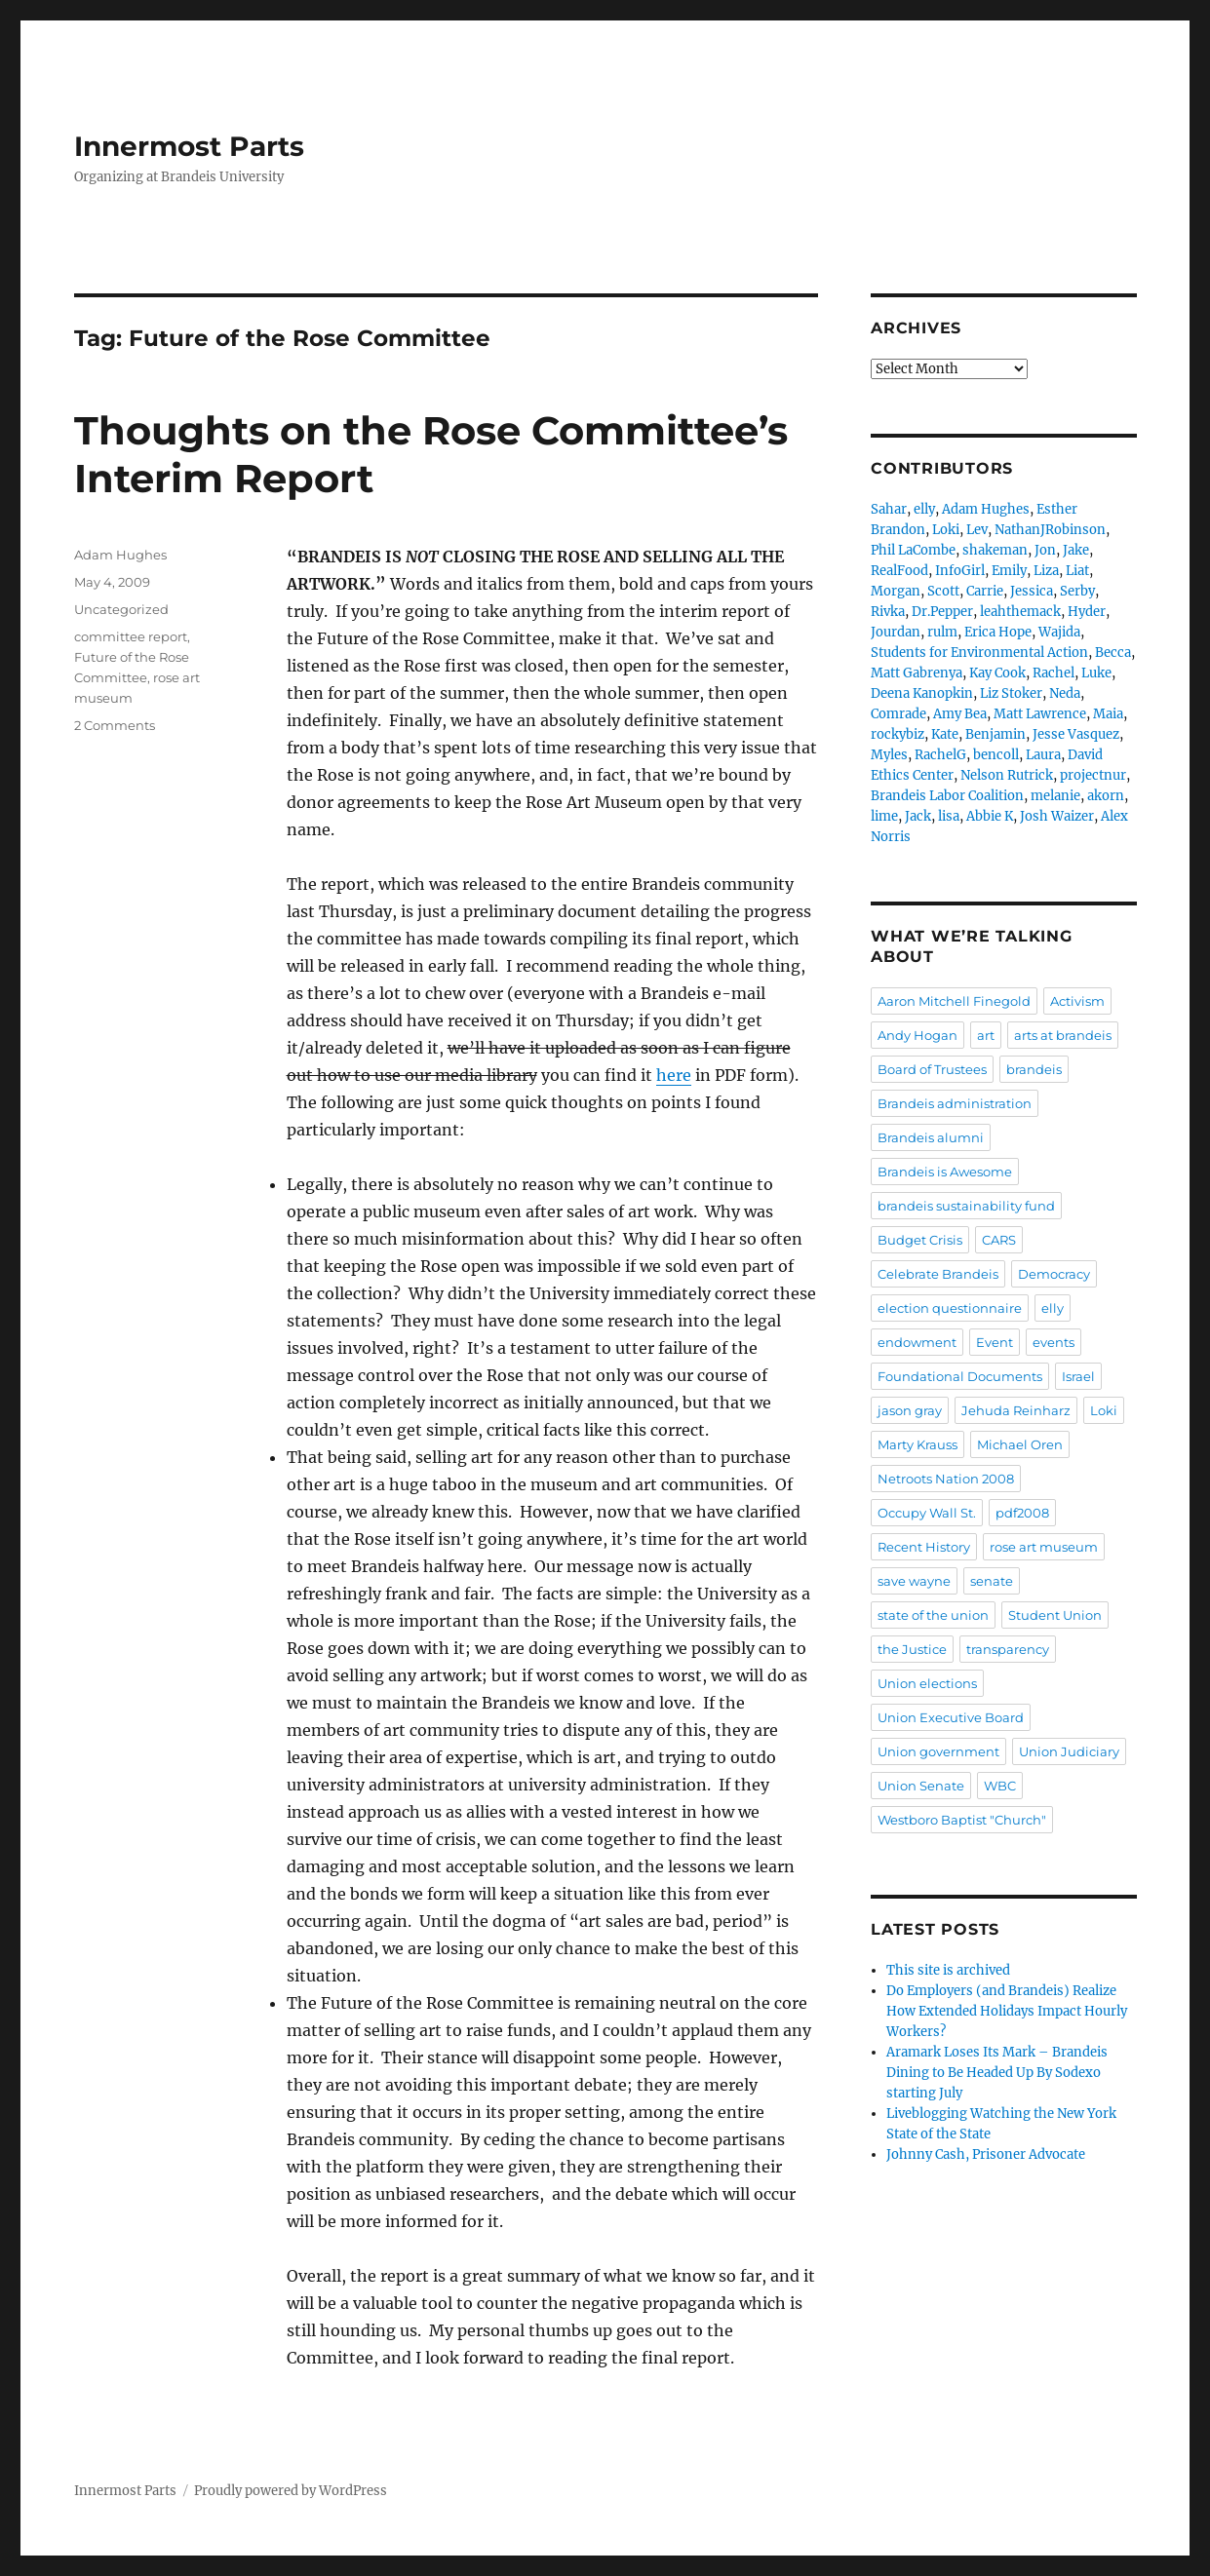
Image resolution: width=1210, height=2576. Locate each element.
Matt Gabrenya (916, 673)
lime (884, 816)
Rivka (888, 611)
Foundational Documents (960, 1376)
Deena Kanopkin (922, 693)
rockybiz (897, 734)
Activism (1077, 1001)
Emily (1009, 570)
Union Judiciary (1069, 1751)
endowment (917, 1342)
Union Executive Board (951, 1717)
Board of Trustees (932, 1069)
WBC (1000, 1785)
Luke (1096, 673)
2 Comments (114, 725)
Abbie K (989, 816)
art (986, 1035)
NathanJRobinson (1050, 529)
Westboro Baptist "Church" (962, 1819)
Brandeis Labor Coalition (947, 796)
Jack (918, 816)
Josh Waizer (1057, 816)
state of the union (933, 1615)
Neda (1064, 693)
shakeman (995, 550)
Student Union (1055, 1615)
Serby (1077, 591)
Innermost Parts (189, 146)
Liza (1046, 570)
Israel (1078, 1376)
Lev (977, 529)
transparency (1007, 1649)
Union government (938, 1751)
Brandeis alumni (931, 1137)
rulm (942, 632)
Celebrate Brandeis (938, 1274)
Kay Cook (997, 673)
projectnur (1093, 775)
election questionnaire (950, 1308)
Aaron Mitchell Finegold (954, 1001)
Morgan (895, 591)
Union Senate (921, 1785)
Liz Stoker (1011, 693)
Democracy (1054, 1274)
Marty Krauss (917, 1444)
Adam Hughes (120, 554)
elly (924, 509)
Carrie (984, 591)
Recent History (924, 1547)
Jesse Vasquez (1076, 734)
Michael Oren (1020, 1444)
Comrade (898, 714)
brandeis (1034, 1069)
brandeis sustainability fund (966, 1205)
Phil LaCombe (913, 550)
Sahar (889, 509)
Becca (1113, 652)
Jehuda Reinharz (1016, 1410)
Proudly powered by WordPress (290, 2490)
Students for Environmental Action (979, 652)
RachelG (940, 755)
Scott (943, 591)
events (1053, 1342)
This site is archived (948, 1970)
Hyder (1087, 611)
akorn (1105, 796)
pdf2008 (1022, 1512)
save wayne (914, 1581)
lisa (948, 816)
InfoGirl (960, 570)
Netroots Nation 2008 (946, 1478)
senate (991, 1581)
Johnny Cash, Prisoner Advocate (985, 2154)
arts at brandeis (1063, 1035)
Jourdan (895, 632)
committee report (130, 636)
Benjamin (995, 734)
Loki (945, 529)
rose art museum (1044, 1547)
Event (994, 1342)
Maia (1108, 714)
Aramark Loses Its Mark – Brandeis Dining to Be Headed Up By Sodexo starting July (997, 2072)
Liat (1077, 570)
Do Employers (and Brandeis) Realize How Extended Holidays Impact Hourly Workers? (1006, 2011)
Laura (1043, 755)
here (673, 1075)
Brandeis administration (955, 1103)
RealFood (899, 570)
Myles (889, 755)
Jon (1045, 550)
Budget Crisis (920, 1240)
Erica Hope (998, 632)
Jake (1076, 550)
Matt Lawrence (1040, 714)
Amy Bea (960, 714)
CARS (999, 1240)
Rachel (1053, 673)
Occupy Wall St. (927, 1512)
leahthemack (1020, 611)
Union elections (927, 1683)
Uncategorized (121, 609)
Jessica (1031, 591)
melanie (1055, 796)
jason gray (910, 1410)
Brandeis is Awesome (945, 1171)
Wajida (1059, 632)
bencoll (996, 755)
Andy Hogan (917, 1035)
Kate (944, 734)
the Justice (912, 1649)
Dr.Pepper (942, 611)
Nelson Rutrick (1006, 775)
